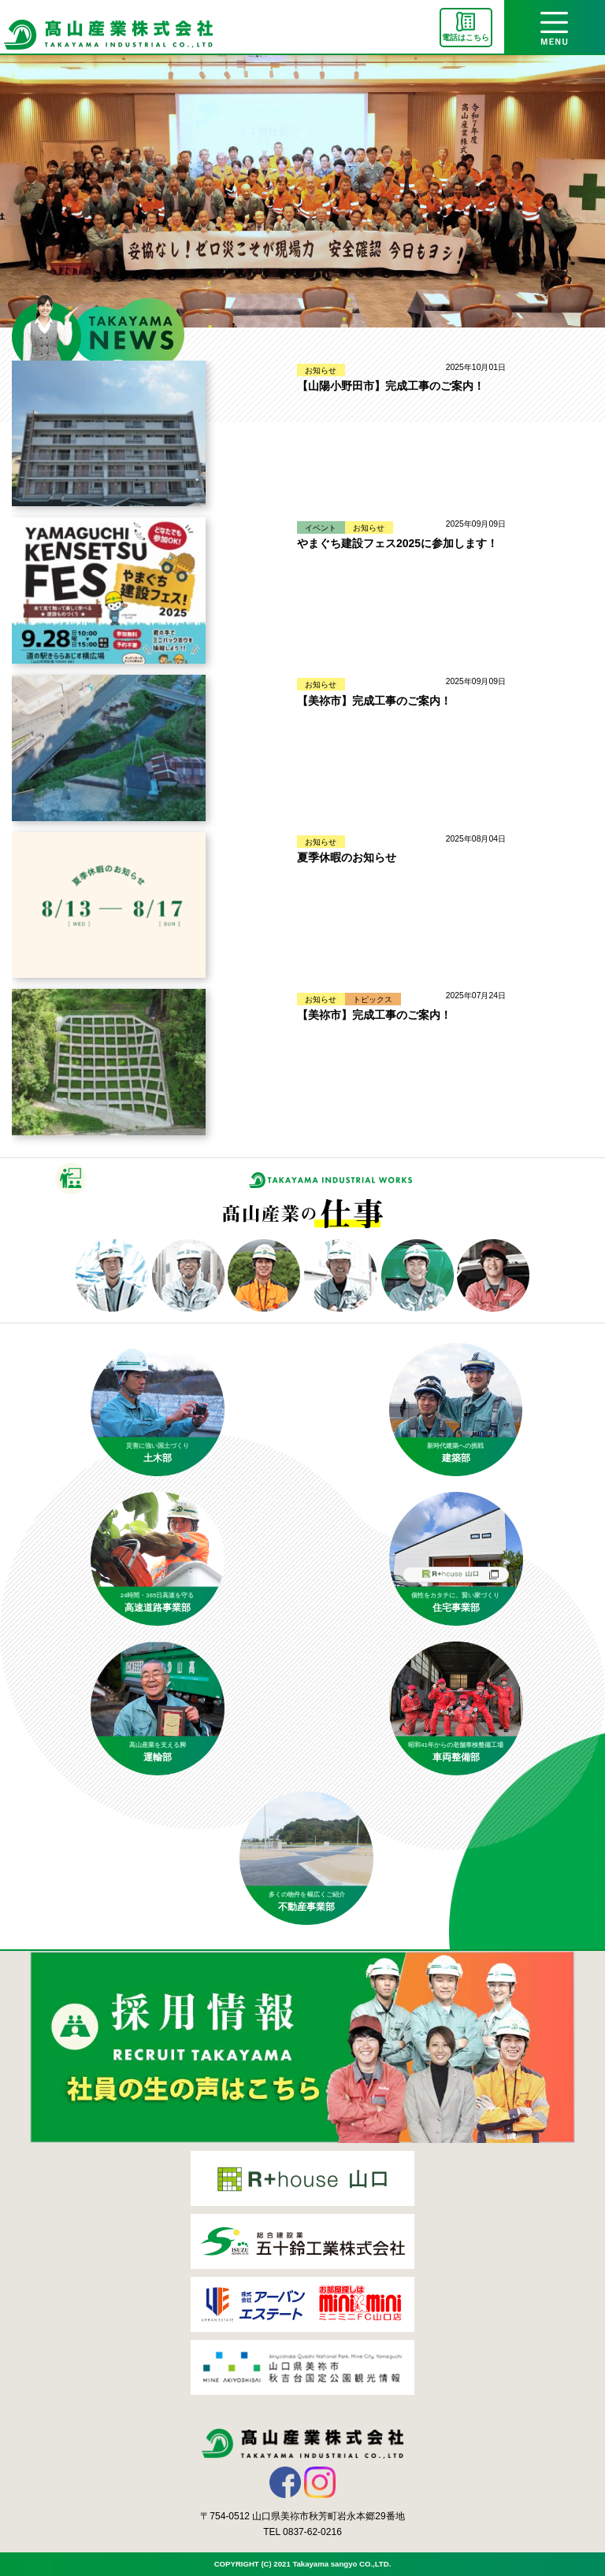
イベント (320, 527)
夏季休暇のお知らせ (346, 857)
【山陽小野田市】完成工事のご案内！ (390, 385)
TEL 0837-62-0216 (302, 2531)
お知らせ (320, 370)
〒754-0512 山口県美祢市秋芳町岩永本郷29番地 (302, 2516)
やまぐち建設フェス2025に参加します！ (397, 543)
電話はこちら (465, 37)
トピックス (372, 998)
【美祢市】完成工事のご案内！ (374, 700)
